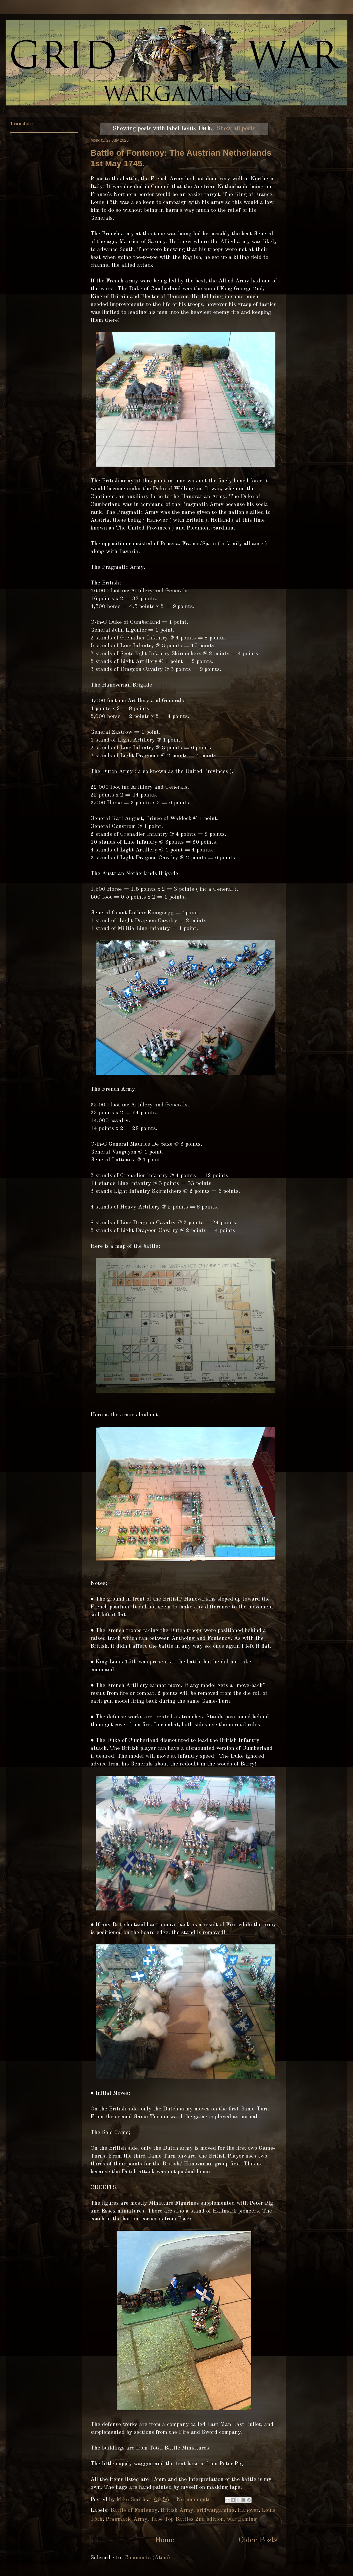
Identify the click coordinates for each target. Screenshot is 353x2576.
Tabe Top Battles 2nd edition (187, 2519)
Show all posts (236, 128)
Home (164, 2540)
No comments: (195, 2500)
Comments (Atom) (147, 2558)
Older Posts (257, 2540)
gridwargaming (215, 2510)
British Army (177, 2510)
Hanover (248, 2510)
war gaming (242, 2519)
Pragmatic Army (126, 2519)
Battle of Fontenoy (133, 2510)
